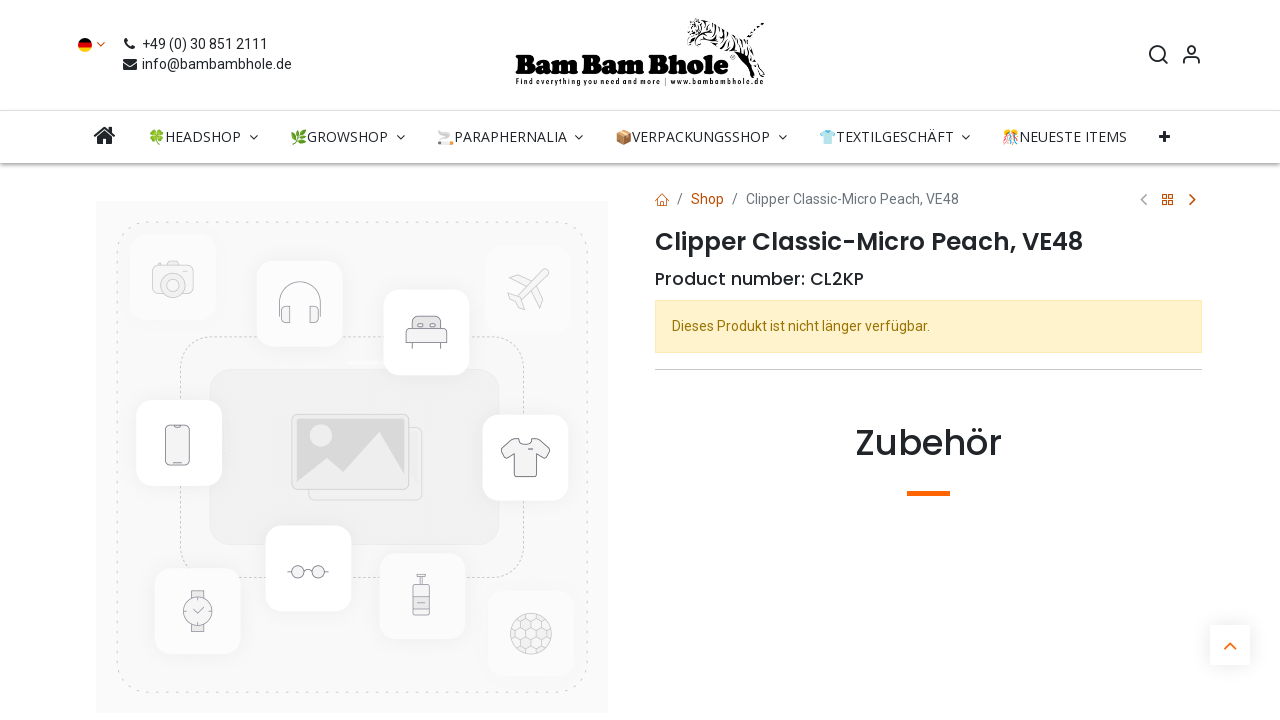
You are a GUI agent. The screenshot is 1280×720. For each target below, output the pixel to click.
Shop (707, 199)
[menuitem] (105, 136)
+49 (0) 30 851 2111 (197, 44)
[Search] (1158, 57)
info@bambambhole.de (206, 64)
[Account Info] (1191, 57)
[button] (1164, 137)
